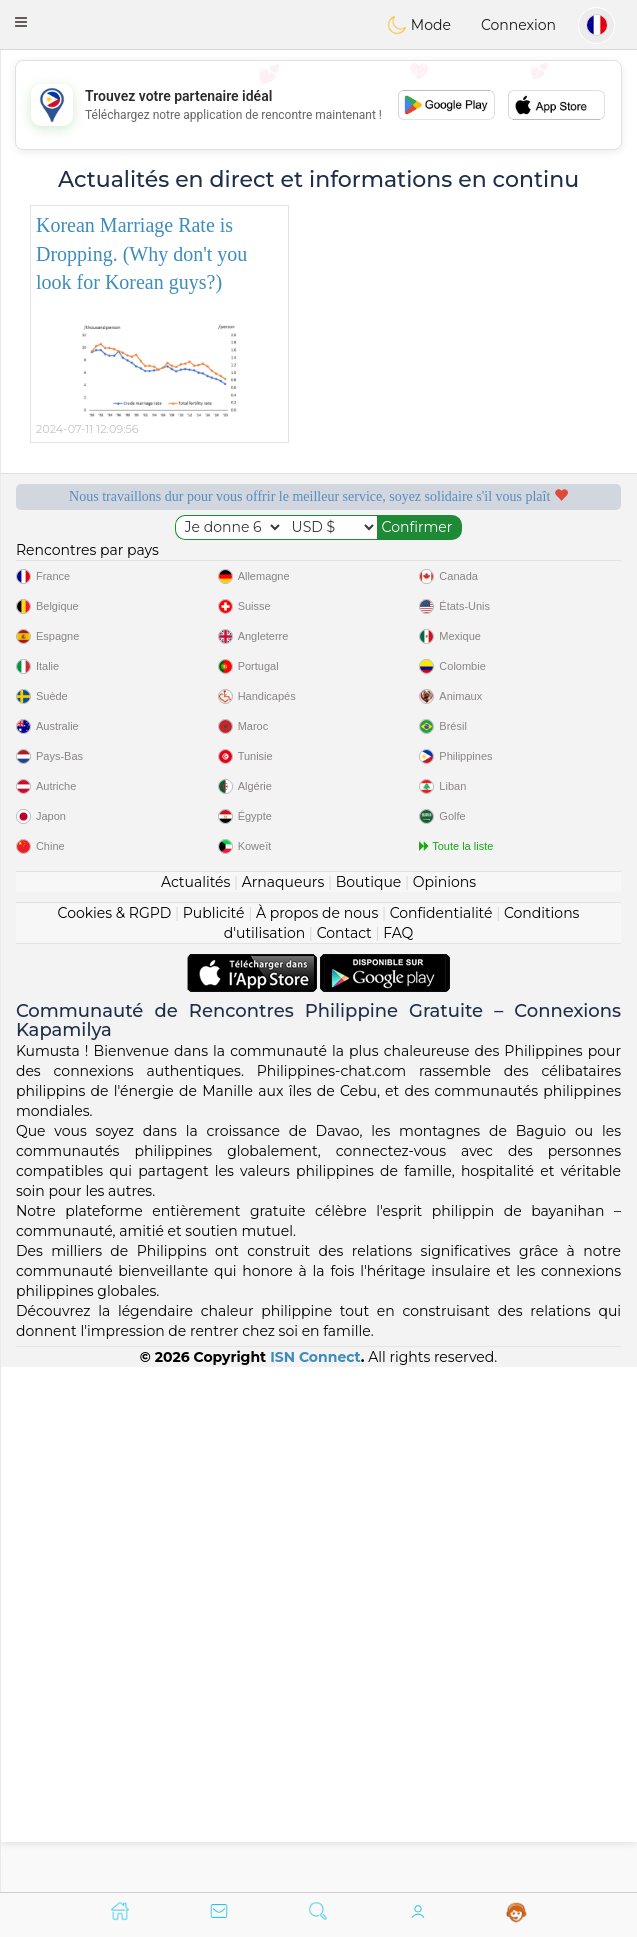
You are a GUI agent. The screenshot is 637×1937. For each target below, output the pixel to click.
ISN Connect (315, 1881)
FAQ (398, 1456)
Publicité (214, 1436)
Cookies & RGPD (115, 1436)
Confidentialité (441, 1436)
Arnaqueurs (283, 1405)
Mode (419, 25)
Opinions (444, 1405)
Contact (344, 1456)
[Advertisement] (318, 105)
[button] (21, 22)
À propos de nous (317, 1436)
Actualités (195, 1405)
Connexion (518, 25)
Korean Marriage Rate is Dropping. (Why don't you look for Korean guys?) (141, 253)
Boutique (369, 1405)
